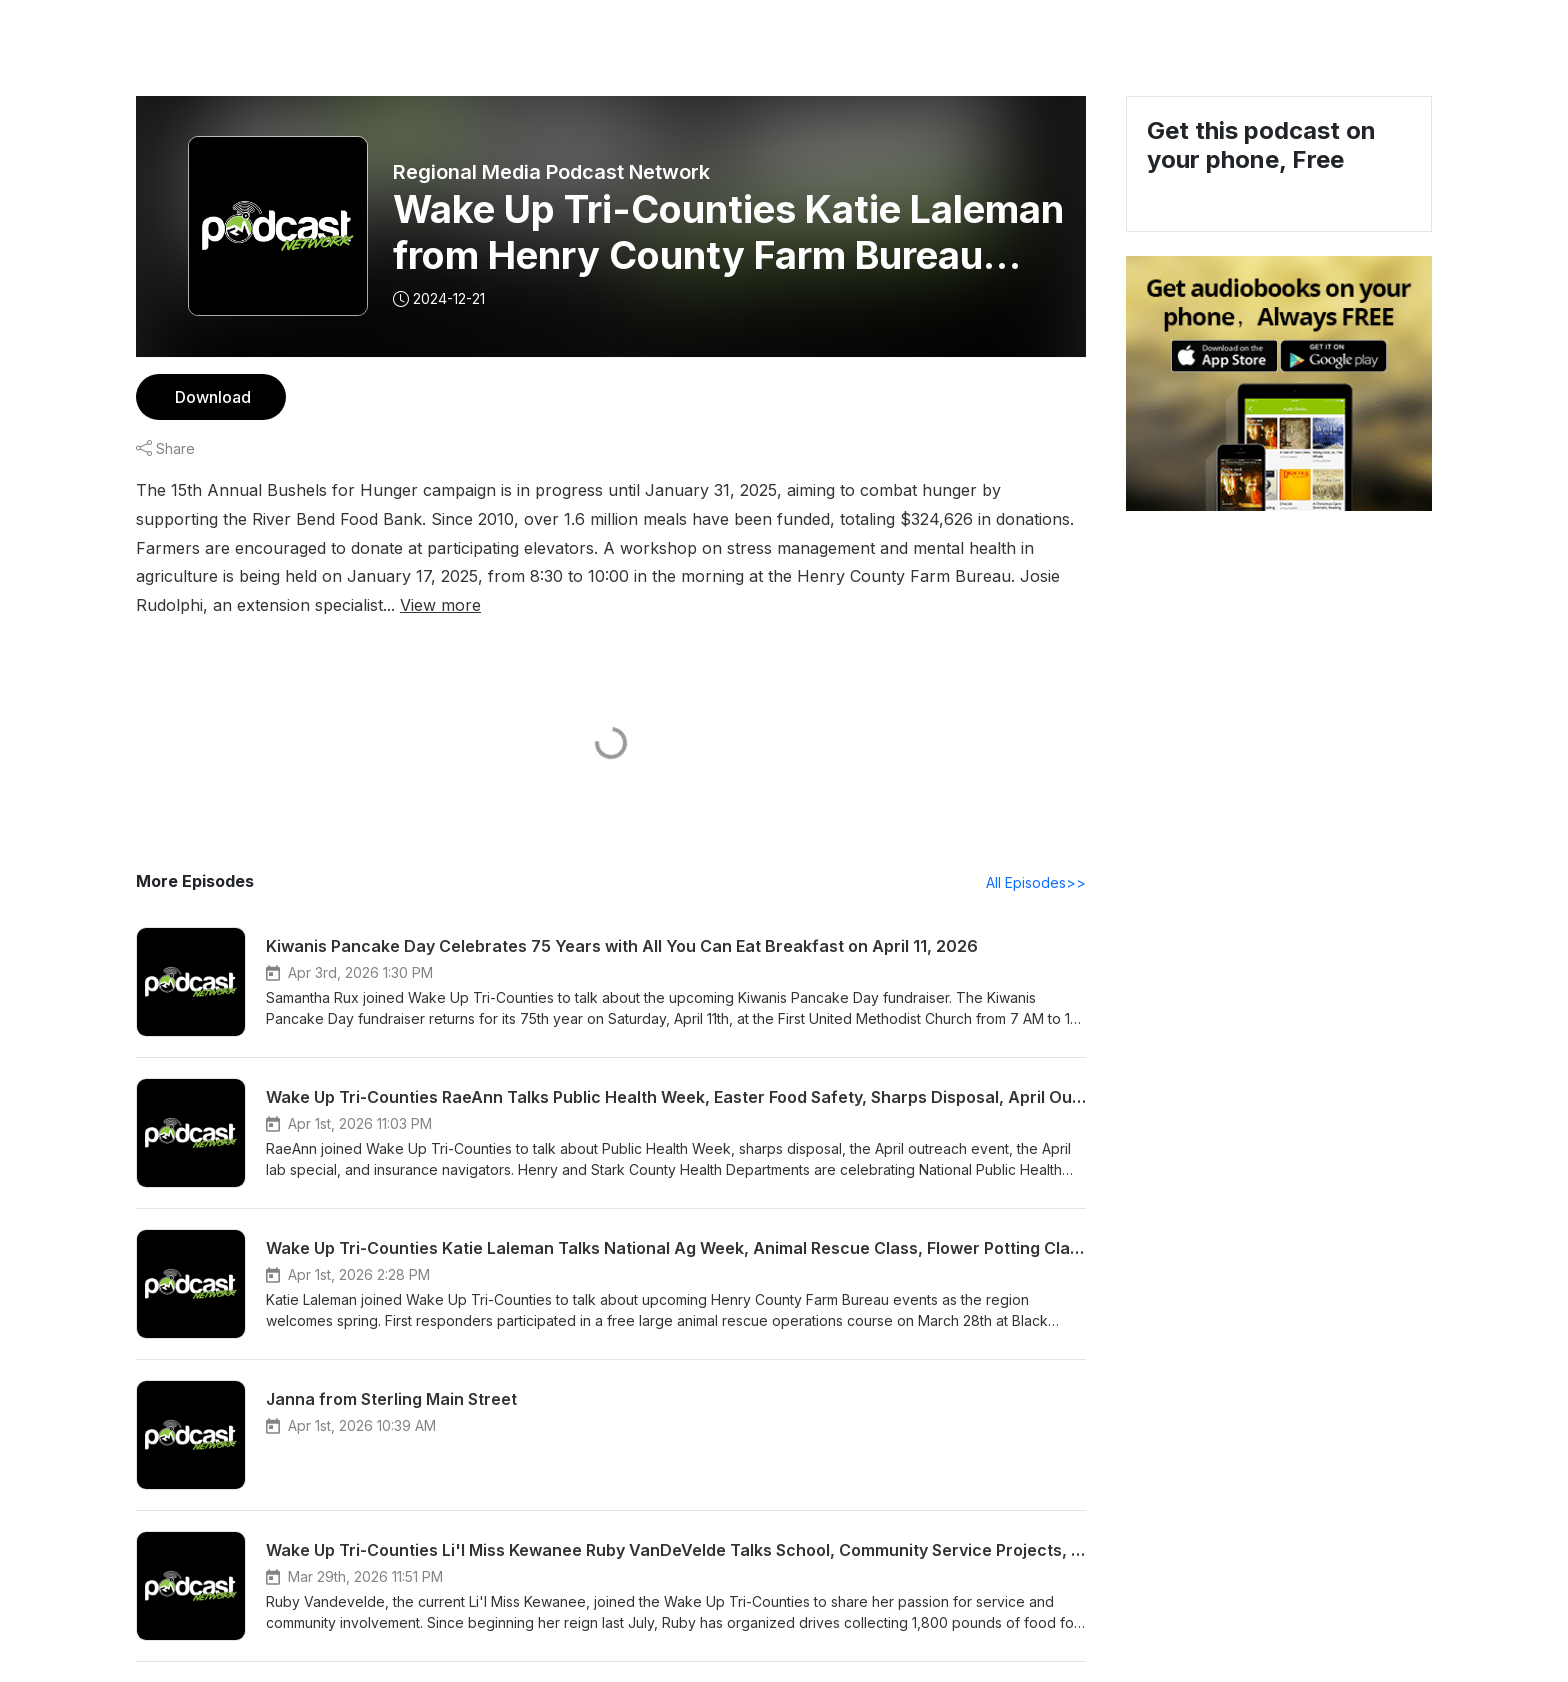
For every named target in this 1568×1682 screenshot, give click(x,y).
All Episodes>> (1039, 854)
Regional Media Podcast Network (550, 172)
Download (210, 396)
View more (999, 575)
